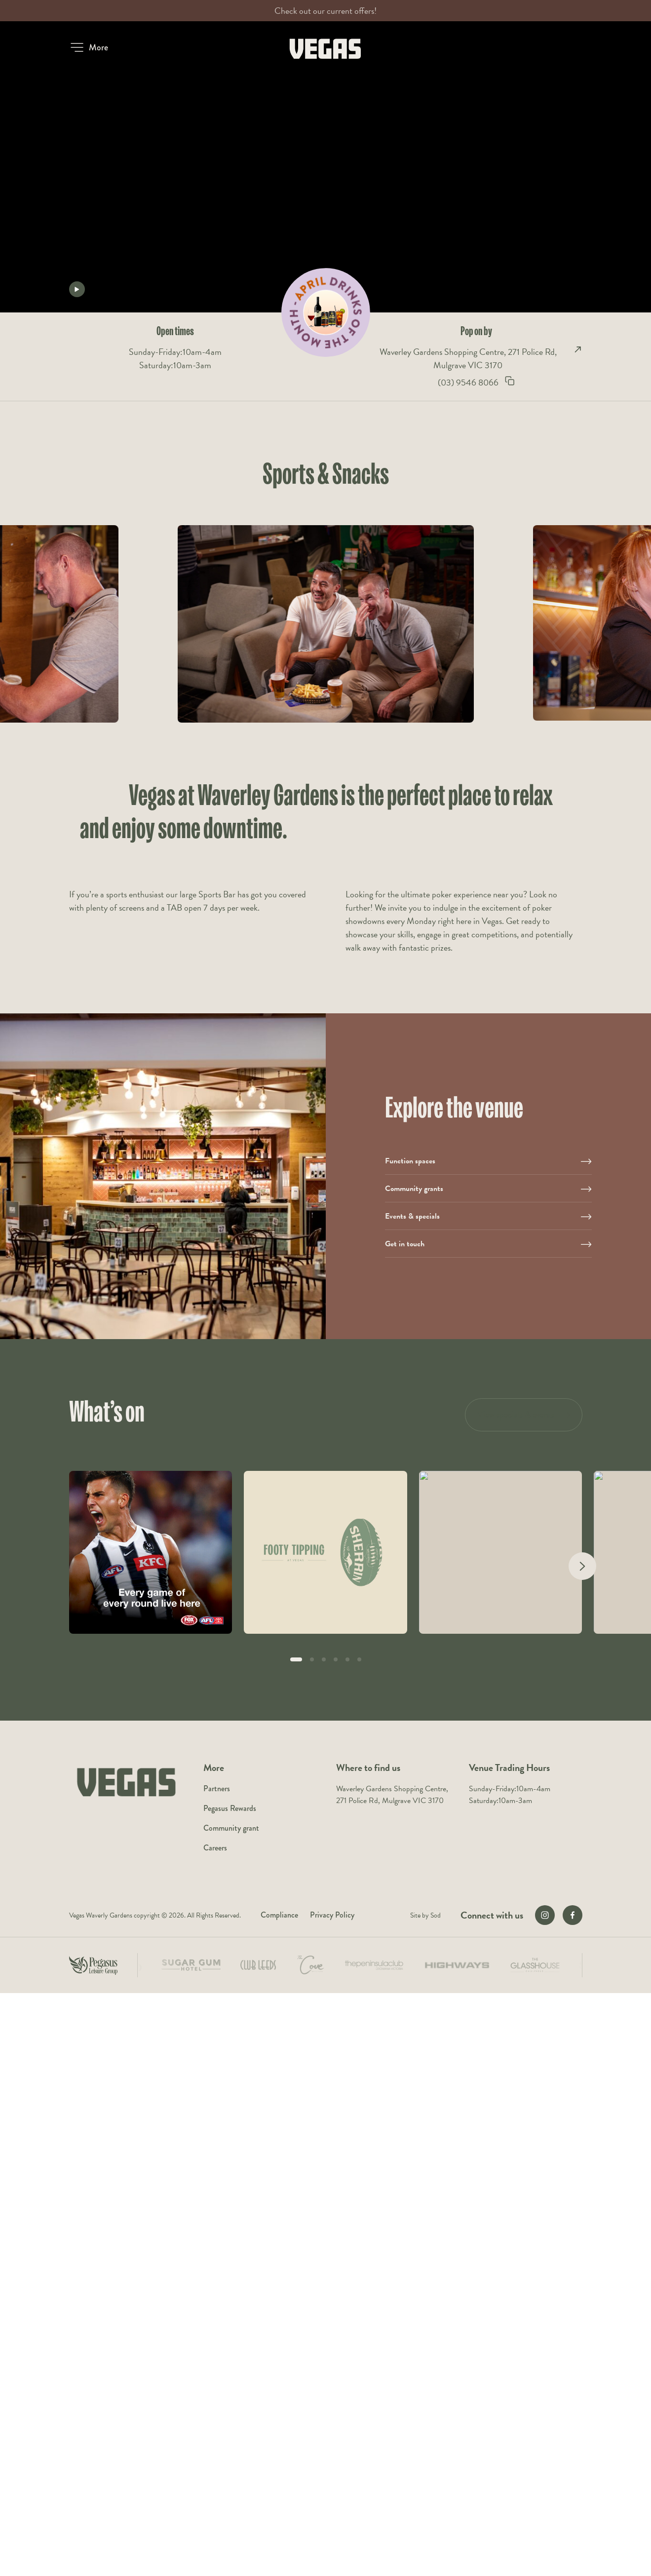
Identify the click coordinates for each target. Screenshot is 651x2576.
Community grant (231, 1828)
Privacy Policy (332, 1915)
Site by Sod (425, 1915)
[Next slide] (582, 1566)
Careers (215, 1847)
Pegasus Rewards (229, 1808)
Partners (216, 1788)
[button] (88, 47)
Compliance (279, 1915)
